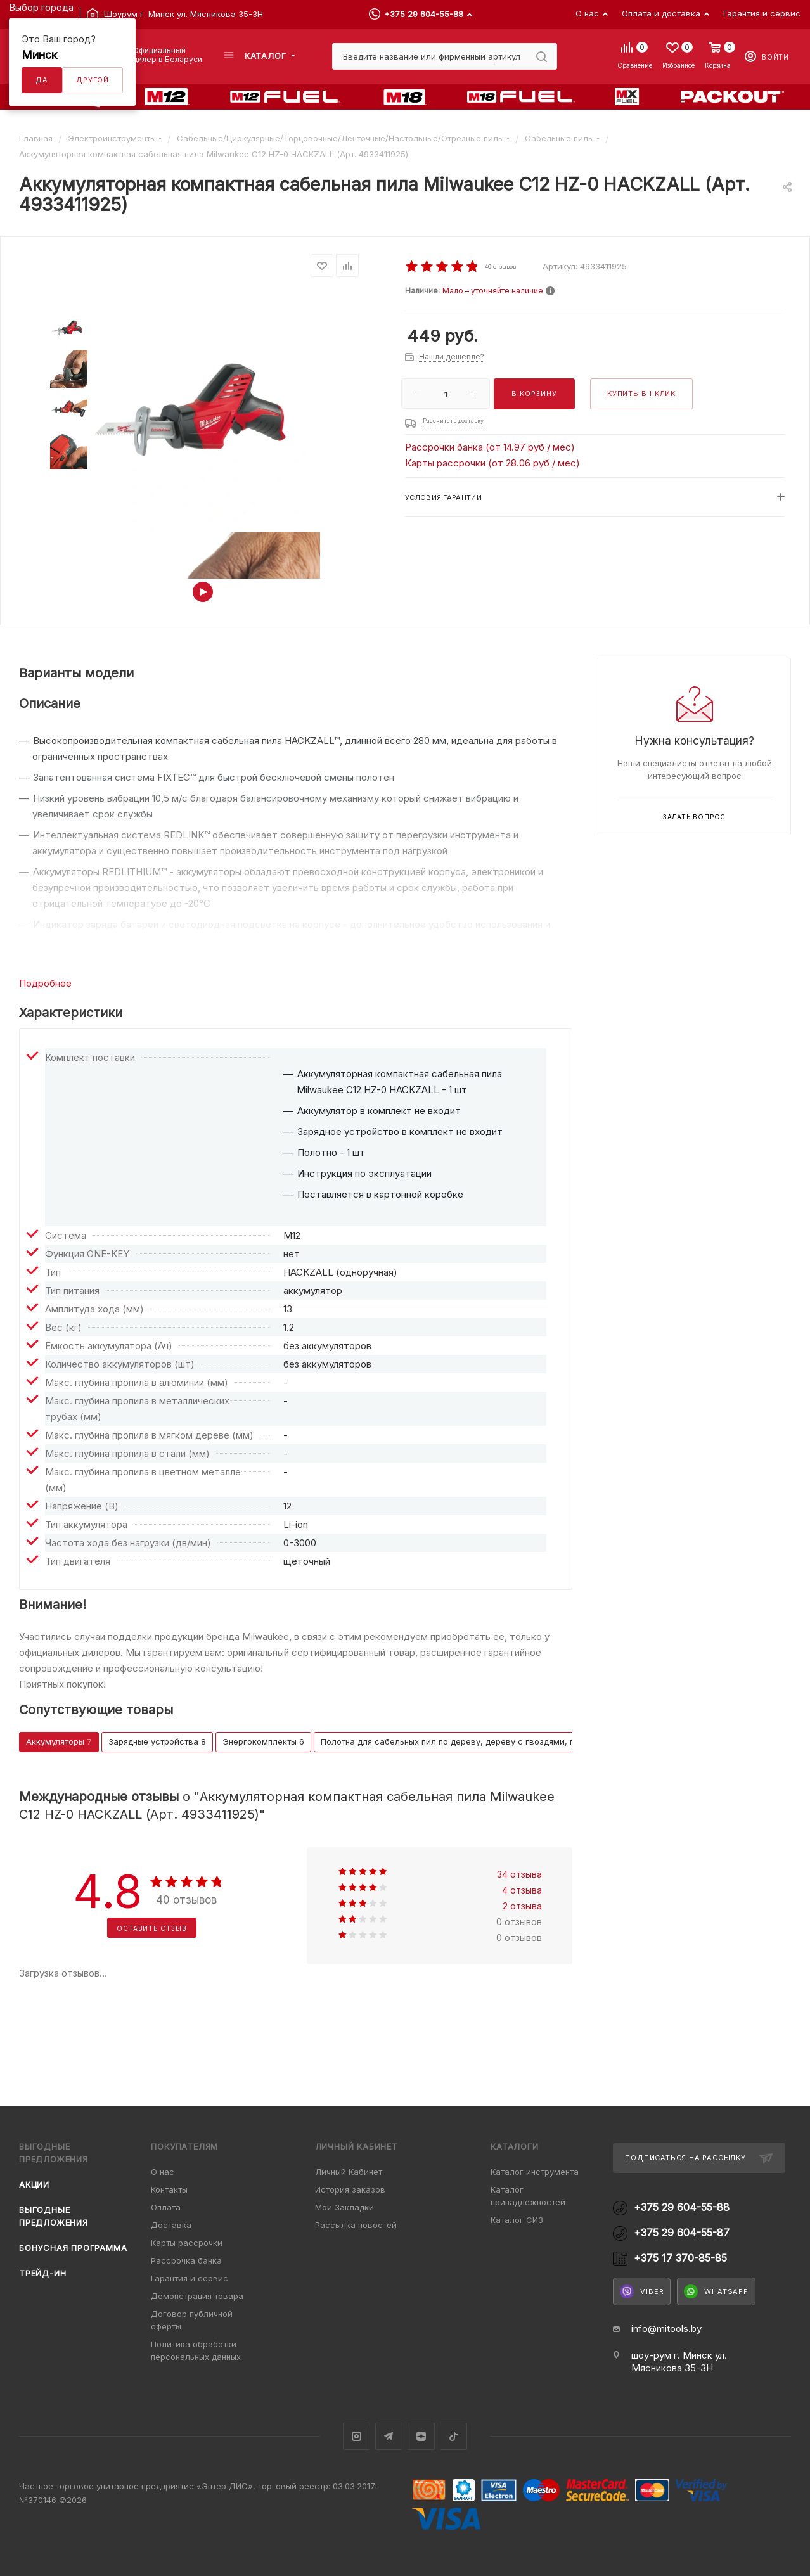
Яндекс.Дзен (421, 2436)
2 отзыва (522, 1905)
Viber (642, 2291)
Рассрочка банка (186, 2260)
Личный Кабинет (348, 2172)
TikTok (453, 2436)
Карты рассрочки (186, 2243)
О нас (162, 2172)
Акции (34, 2184)
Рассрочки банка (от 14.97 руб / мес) (490, 447)
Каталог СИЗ (517, 2220)
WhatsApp (716, 2291)
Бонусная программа (73, 2248)
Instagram (356, 2436)
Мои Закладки (344, 2207)
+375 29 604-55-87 (682, 2233)
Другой (92, 79)
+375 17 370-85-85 (680, 2258)
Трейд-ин (42, 2273)
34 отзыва (519, 1874)
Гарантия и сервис (189, 2278)
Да (41, 79)
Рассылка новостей (356, 2225)
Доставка (171, 2225)
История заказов (350, 2189)
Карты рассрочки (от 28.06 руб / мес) (492, 463)
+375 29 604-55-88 (423, 14)
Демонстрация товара (197, 2296)
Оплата (166, 2207)
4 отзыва (522, 1890)
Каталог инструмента (535, 2172)
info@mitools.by (666, 2329)
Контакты (169, 2189)
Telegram (388, 2436)
